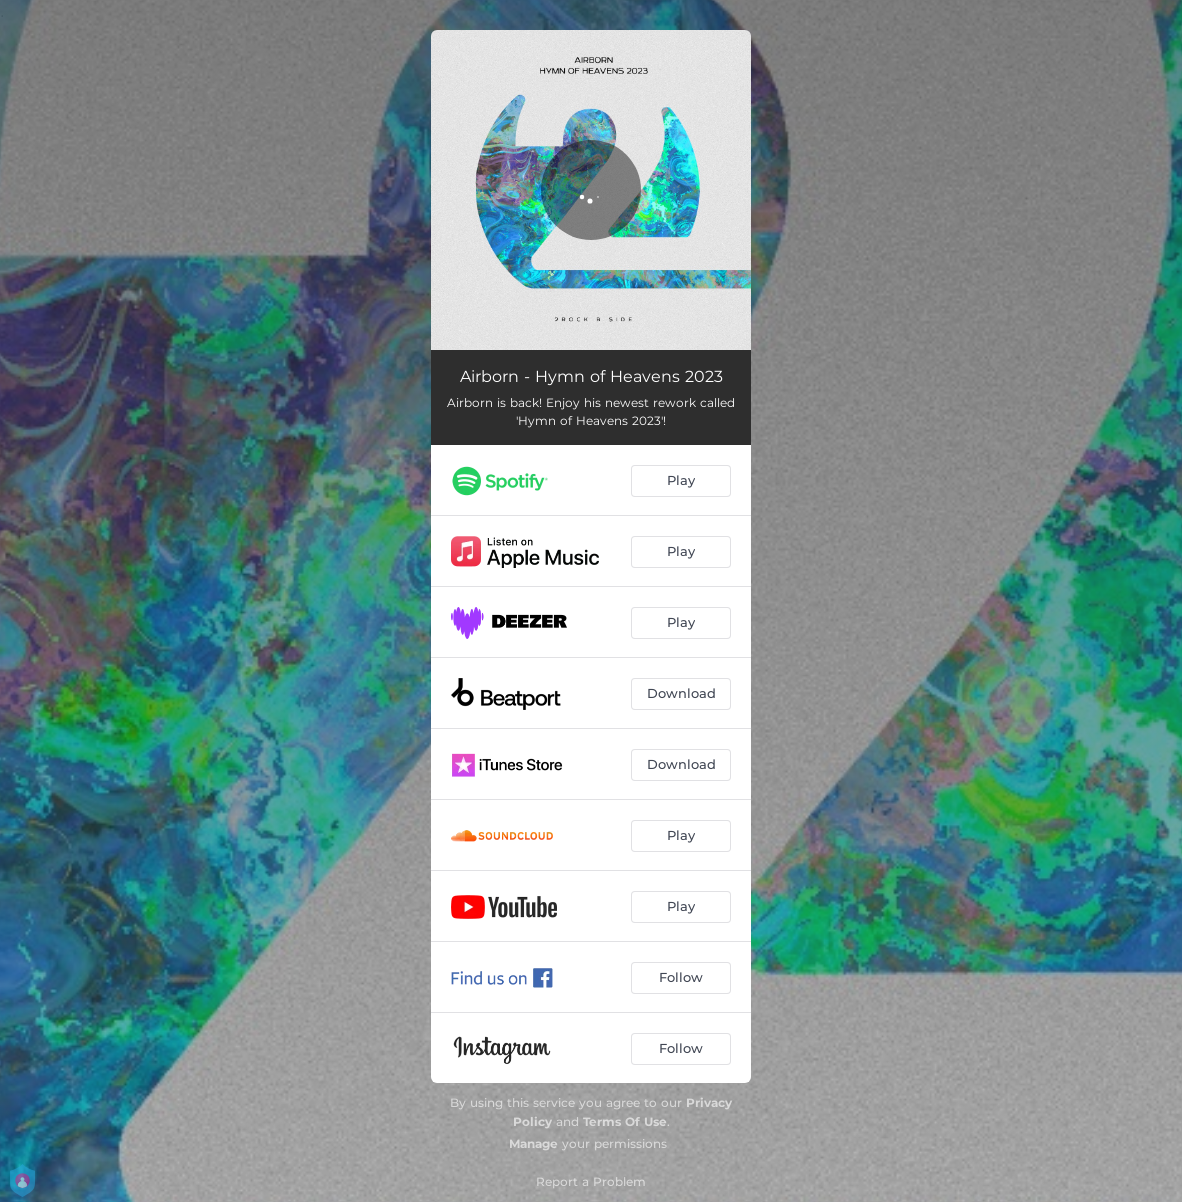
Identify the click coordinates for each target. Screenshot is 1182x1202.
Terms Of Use (625, 1121)
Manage (533, 1143)
